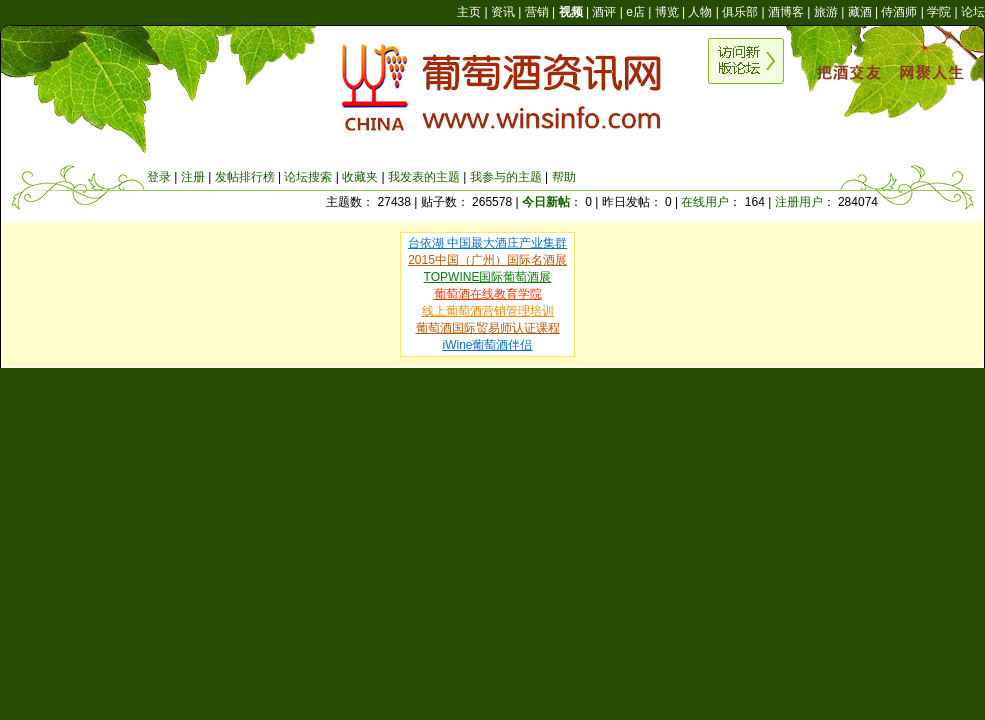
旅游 (826, 12)
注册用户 (799, 202)
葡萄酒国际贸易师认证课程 (488, 328)
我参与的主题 (506, 177)
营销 (537, 12)
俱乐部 (740, 12)
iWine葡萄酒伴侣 (487, 345)
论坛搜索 (308, 177)
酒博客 (786, 12)
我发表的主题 (424, 177)
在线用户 (705, 202)
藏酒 (860, 12)
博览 (667, 12)
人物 (700, 12)
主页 (469, 12)
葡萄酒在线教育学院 (488, 294)
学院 (939, 12)
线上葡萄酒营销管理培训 (488, 311)
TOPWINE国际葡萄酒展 (488, 277)
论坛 (973, 12)
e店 (635, 12)
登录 (159, 177)
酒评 (604, 12)
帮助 (564, 177)
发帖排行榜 (245, 177)
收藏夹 (360, 177)
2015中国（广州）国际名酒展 (487, 260)
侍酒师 (899, 12)
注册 (193, 177)
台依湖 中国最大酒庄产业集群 (487, 243)
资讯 (503, 12)
